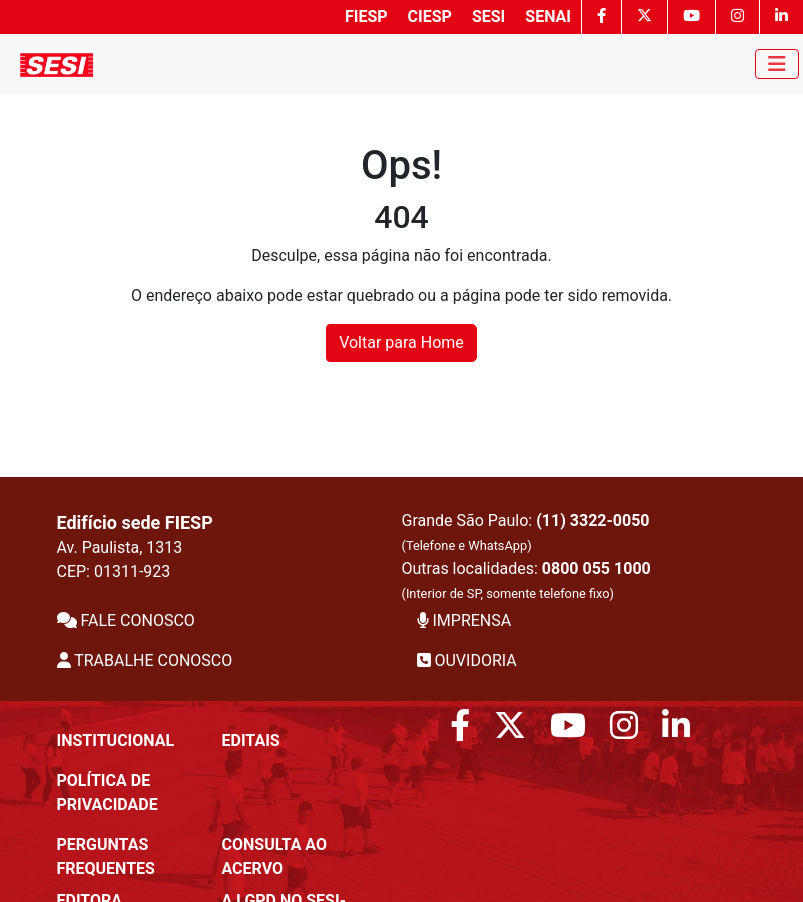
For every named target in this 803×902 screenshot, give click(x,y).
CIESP (430, 16)
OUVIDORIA (467, 660)
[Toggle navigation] (777, 64)
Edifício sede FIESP (135, 522)
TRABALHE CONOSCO (145, 660)
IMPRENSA (464, 620)
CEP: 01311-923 (114, 571)
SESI (488, 16)
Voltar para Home (401, 342)
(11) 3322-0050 (592, 520)
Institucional (116, 740)
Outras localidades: (526, 580)
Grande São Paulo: (526, 532)
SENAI (548, 16)
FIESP (366, 16)
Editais (251, 740)
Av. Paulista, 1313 (120, 547)
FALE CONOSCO (126, 620)
